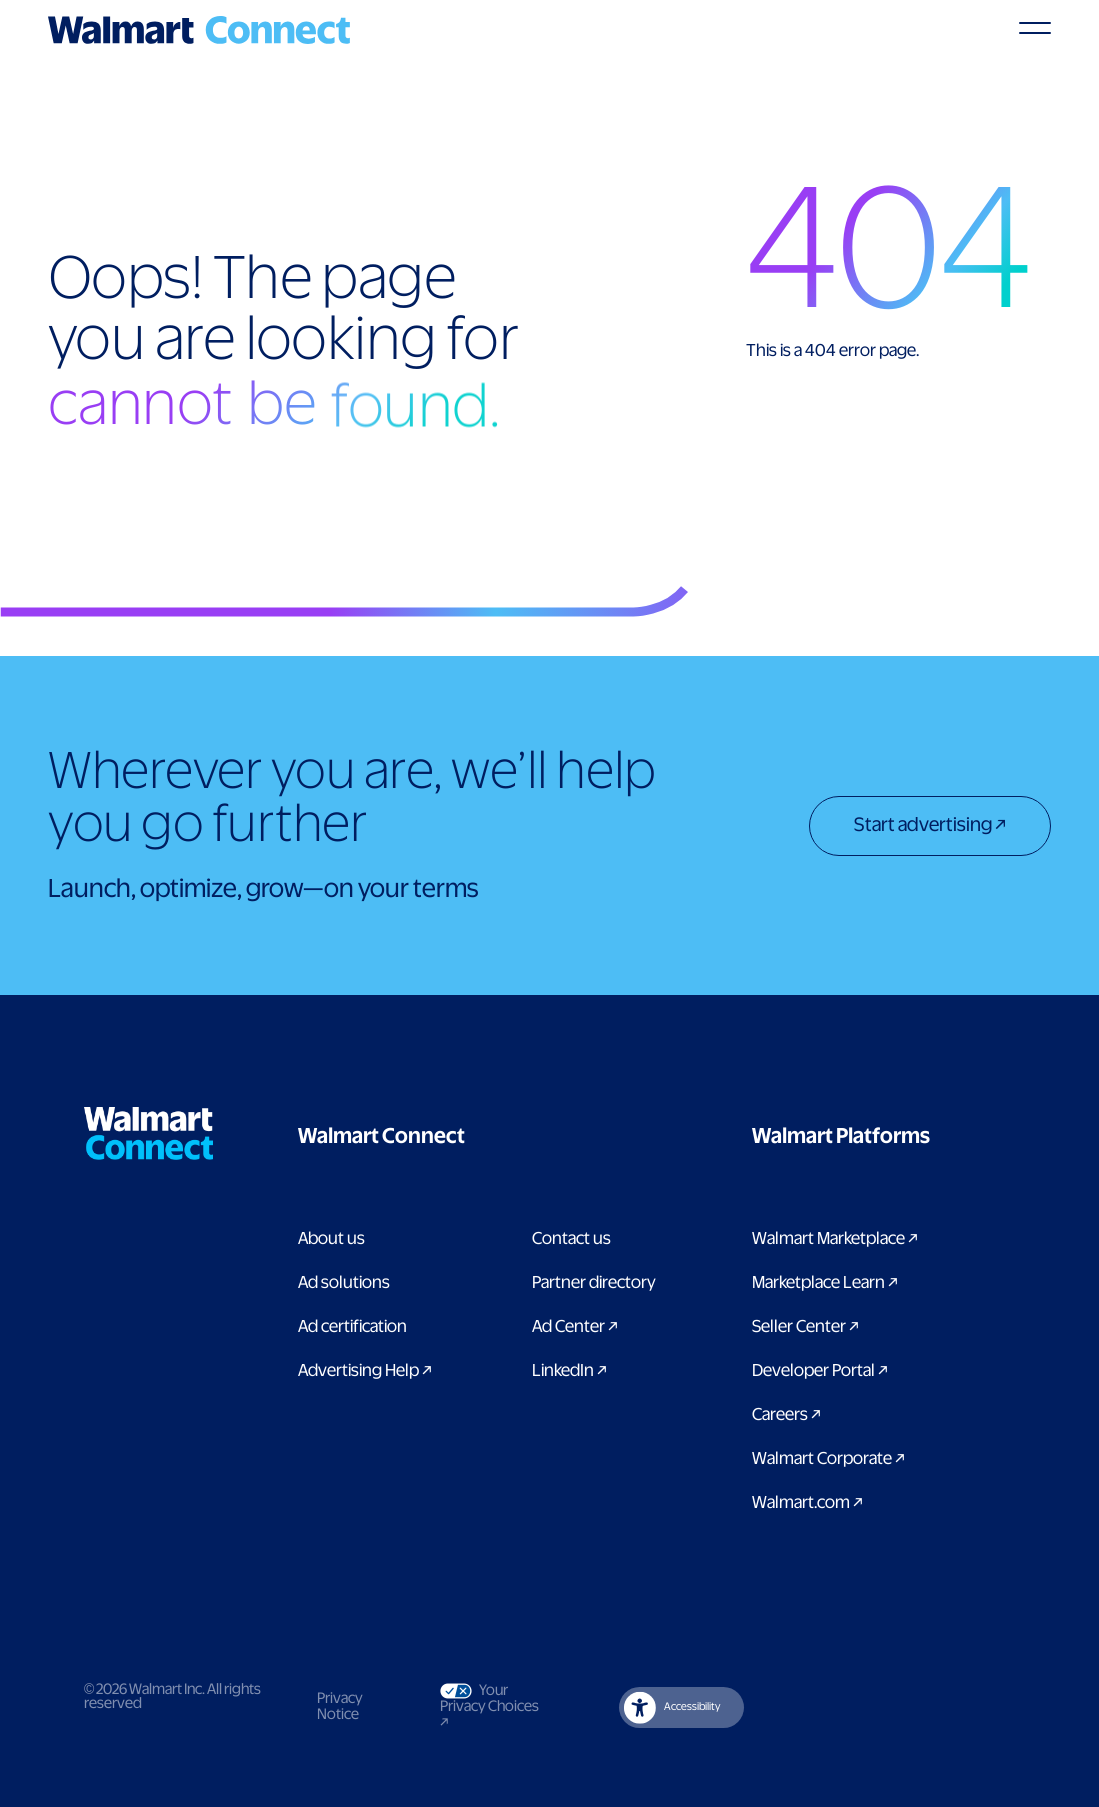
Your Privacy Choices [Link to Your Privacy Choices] (494, 1706)
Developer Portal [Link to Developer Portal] (820, 1371)
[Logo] (199, 30)
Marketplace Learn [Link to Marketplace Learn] (825, 1283)
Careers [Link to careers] (786, 1415)
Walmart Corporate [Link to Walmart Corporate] (828, 1459)
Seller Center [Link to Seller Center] (805, 1327)
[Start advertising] (930, 828)
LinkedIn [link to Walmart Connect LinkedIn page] (569, 1371)
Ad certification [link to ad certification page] (352, 1327)
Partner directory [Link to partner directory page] (594, 1283)
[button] (482, 1137)
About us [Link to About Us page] (331, 1239)
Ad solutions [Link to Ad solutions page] (344, 1283)
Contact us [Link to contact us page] (571, 1239)
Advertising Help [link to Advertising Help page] (365, 1371)
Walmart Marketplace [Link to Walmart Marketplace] (835, 1239)
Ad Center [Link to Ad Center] (575, 1327)
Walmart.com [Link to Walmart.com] (807, 1503)
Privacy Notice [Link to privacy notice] (340, 1707)
